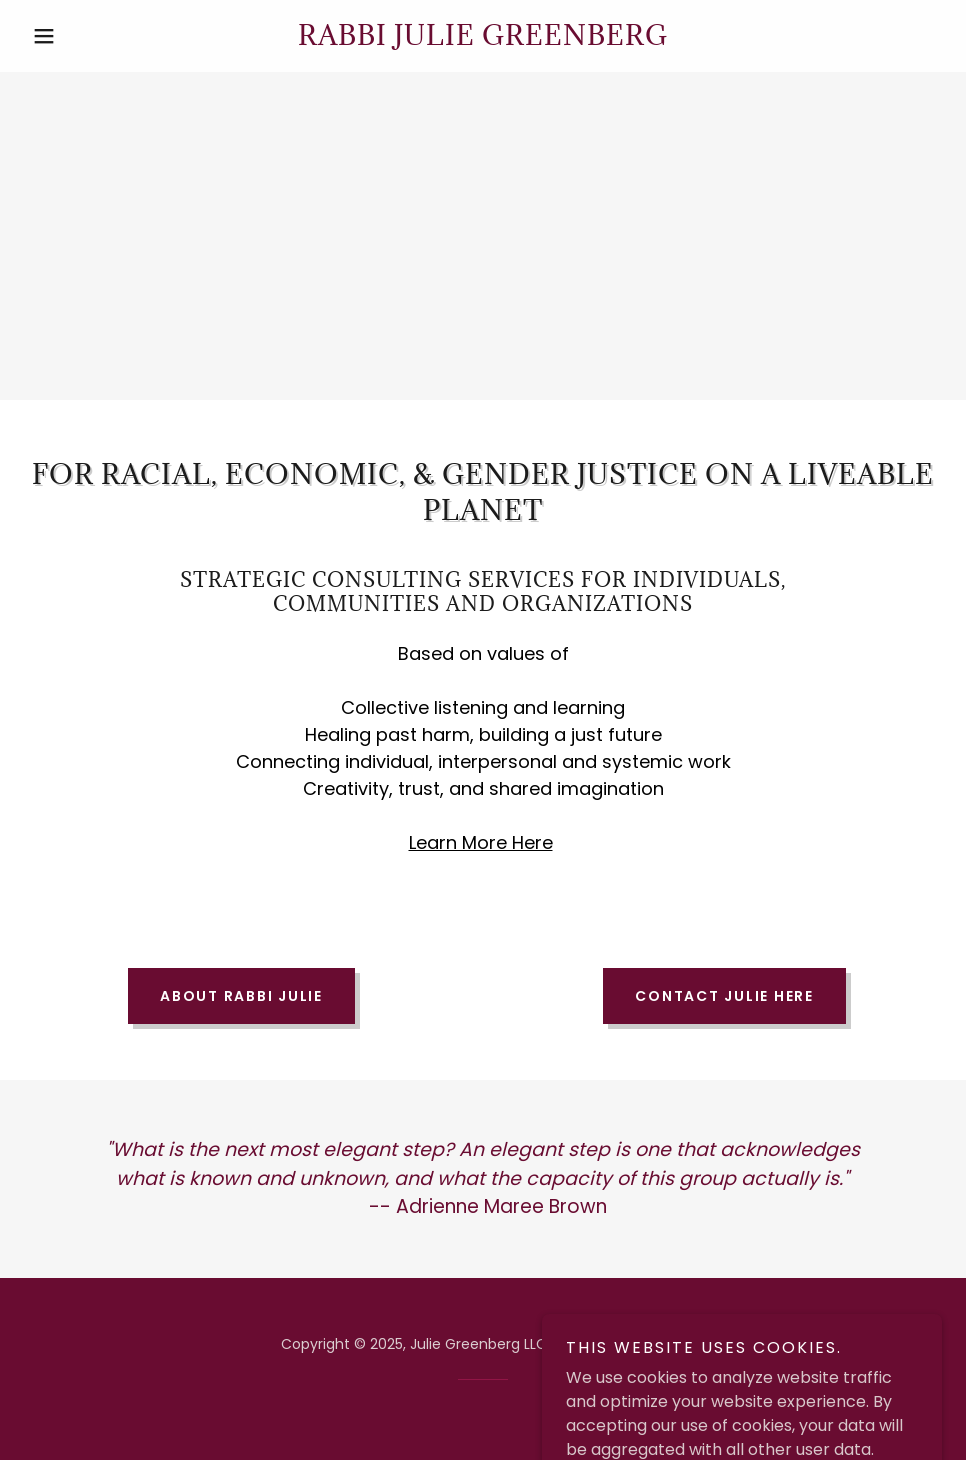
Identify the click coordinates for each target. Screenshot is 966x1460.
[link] (483, 39)
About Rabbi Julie (241, 996)
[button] (93, 36)
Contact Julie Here (724, 996)
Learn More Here (481, 842)
